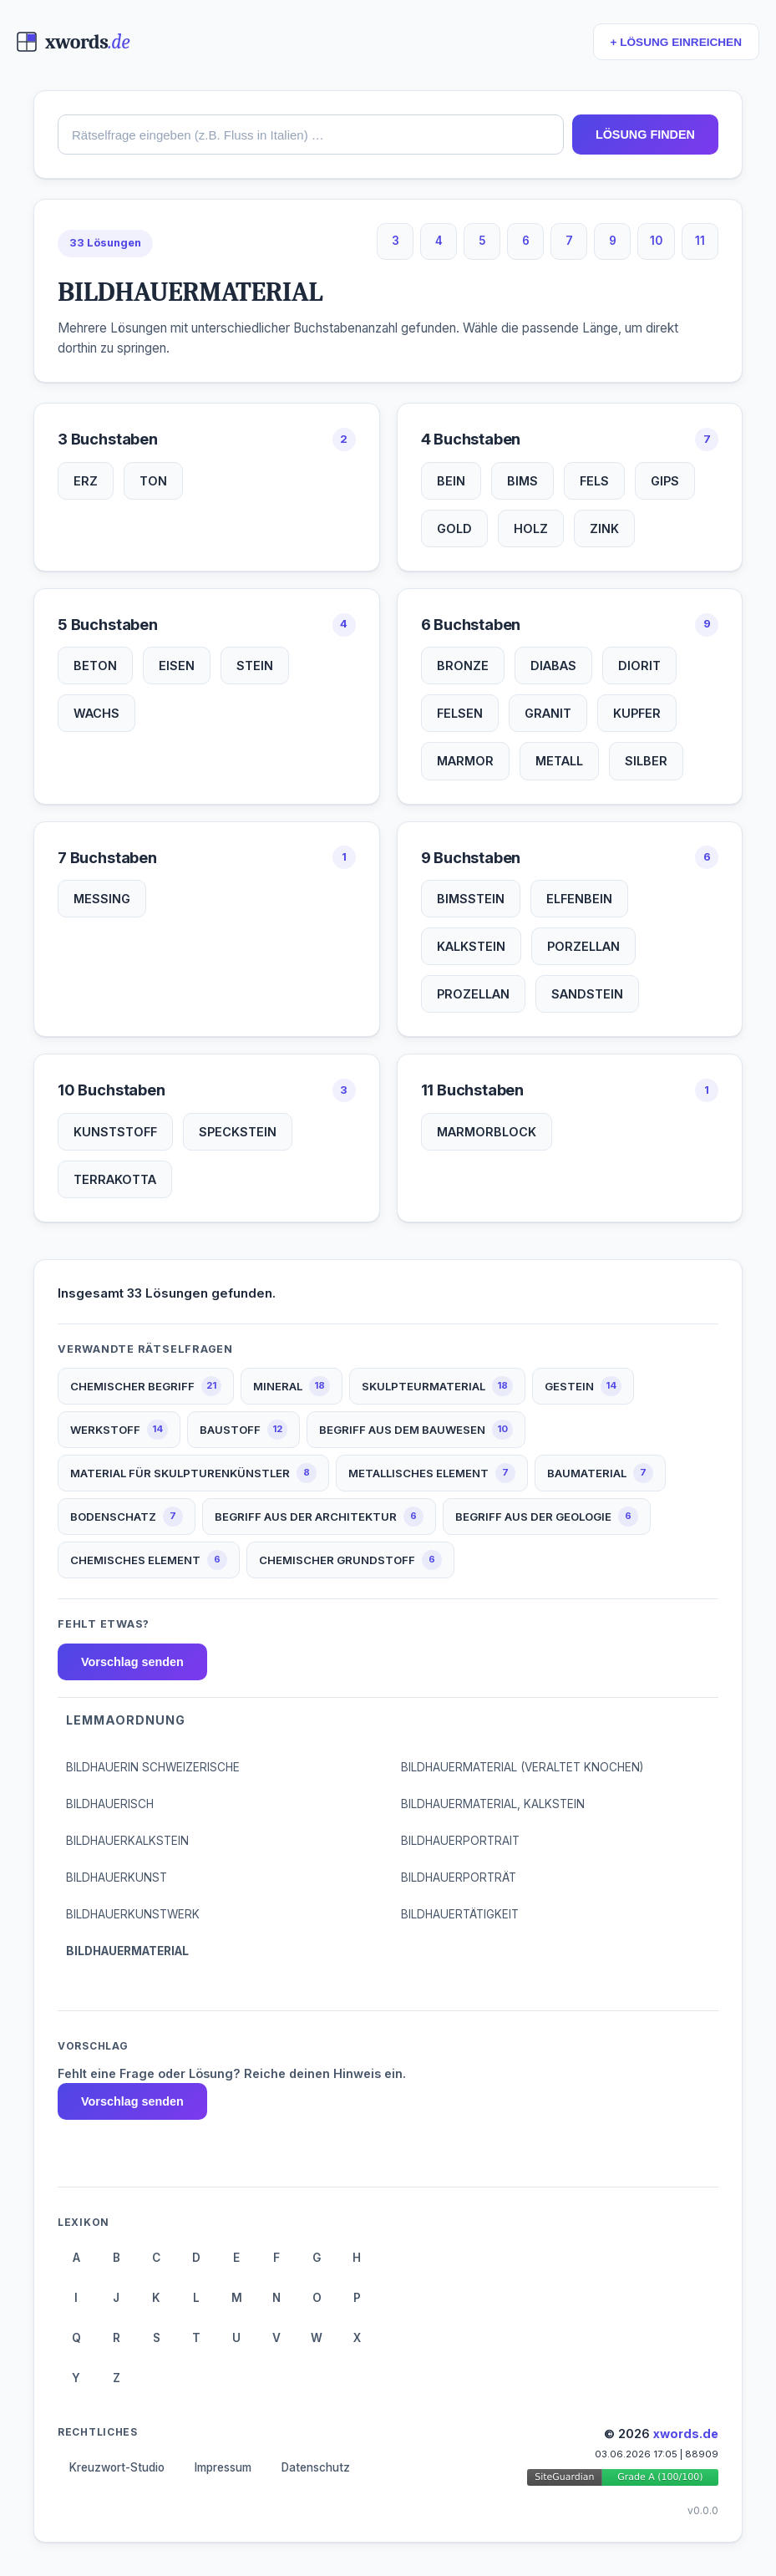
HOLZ (531, 528)
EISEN (177, 665)
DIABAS (553, 665)
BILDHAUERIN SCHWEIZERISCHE (153, 1767)
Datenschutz (315, 2467)
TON (153, 481)
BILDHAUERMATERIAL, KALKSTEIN (493, 1804)
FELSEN (460, 713)
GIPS (665, 481)
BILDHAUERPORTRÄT (458, 1877)
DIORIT (639, 665)
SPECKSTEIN (237, 1132)
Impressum (223, 2467)
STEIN (254, 665)
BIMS (522, 481)
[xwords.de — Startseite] (73, 42)
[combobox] (311, 134)
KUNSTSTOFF (115, 1132)
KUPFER (637, 713)
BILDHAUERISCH (110, 1804)
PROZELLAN (473, 994)
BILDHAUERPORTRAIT (460, 1840)
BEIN (451, 481)
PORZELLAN (583, 946)
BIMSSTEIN (471, 899)
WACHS (96, 713)
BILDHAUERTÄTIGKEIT (460, 1914)
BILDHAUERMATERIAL (127, 1951)
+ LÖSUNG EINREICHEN (676, 42)
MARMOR (465, 761)
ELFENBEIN (579, 899)
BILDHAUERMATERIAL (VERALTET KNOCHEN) (522, 1767)
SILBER (646, 761)
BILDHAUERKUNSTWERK (133, 1914)
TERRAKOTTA (115, 1179)
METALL (559, 761)
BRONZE (463, 665)
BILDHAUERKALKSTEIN (127, 1840)
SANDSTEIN (587, 994)
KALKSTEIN (471, 946)
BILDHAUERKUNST (116, 1877)
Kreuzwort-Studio (117, 2467)
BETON (95, 665)
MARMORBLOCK (486, 1132)
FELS (594, 481)
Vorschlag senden (132, 1662)
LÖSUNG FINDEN (645, 134)
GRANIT (548, 713)
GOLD (454, 528)
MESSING (102, 899)
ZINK (604, 528)
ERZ (86, 481)
